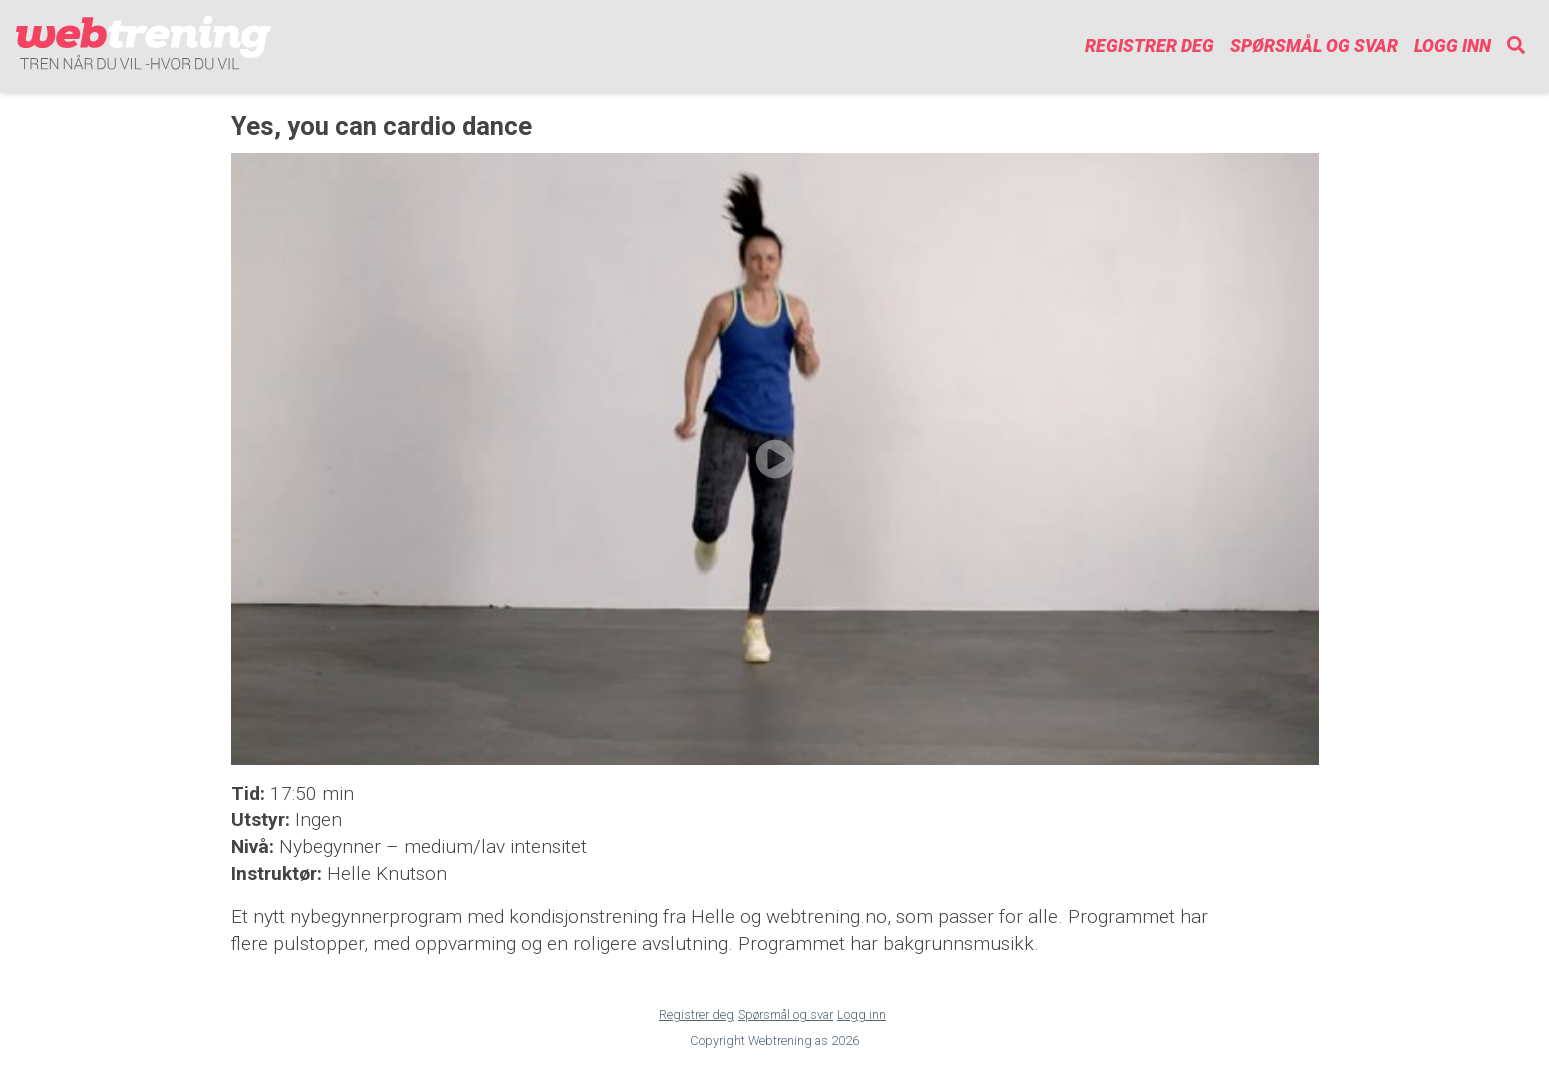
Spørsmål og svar (1314, 46)
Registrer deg (1149, 46)
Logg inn (1452, 46)
